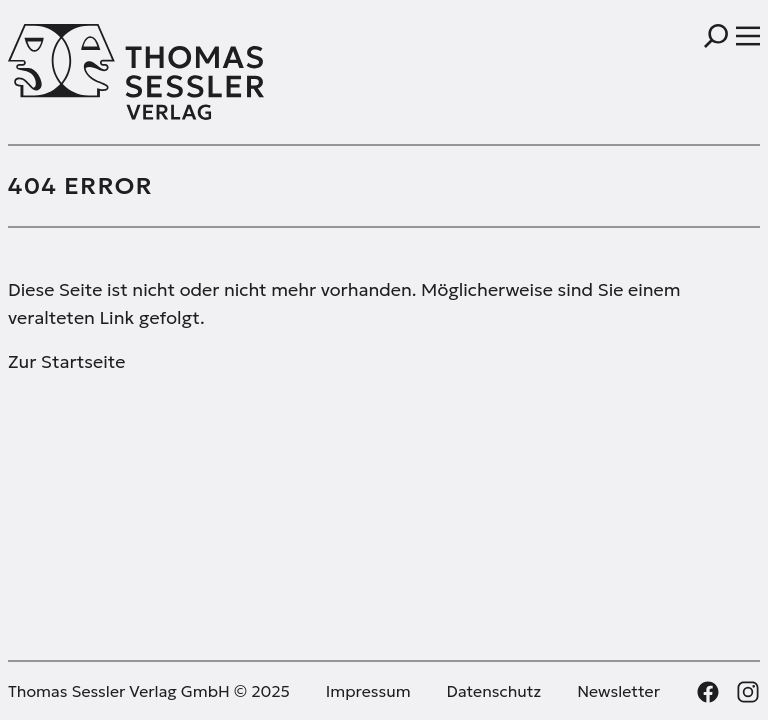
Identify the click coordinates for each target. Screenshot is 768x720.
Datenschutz (494, 691)
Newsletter (618, 691)
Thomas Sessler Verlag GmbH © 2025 (149, 691)
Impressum (368, 691)
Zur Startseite (66, 361)
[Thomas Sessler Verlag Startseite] (196, 72)
